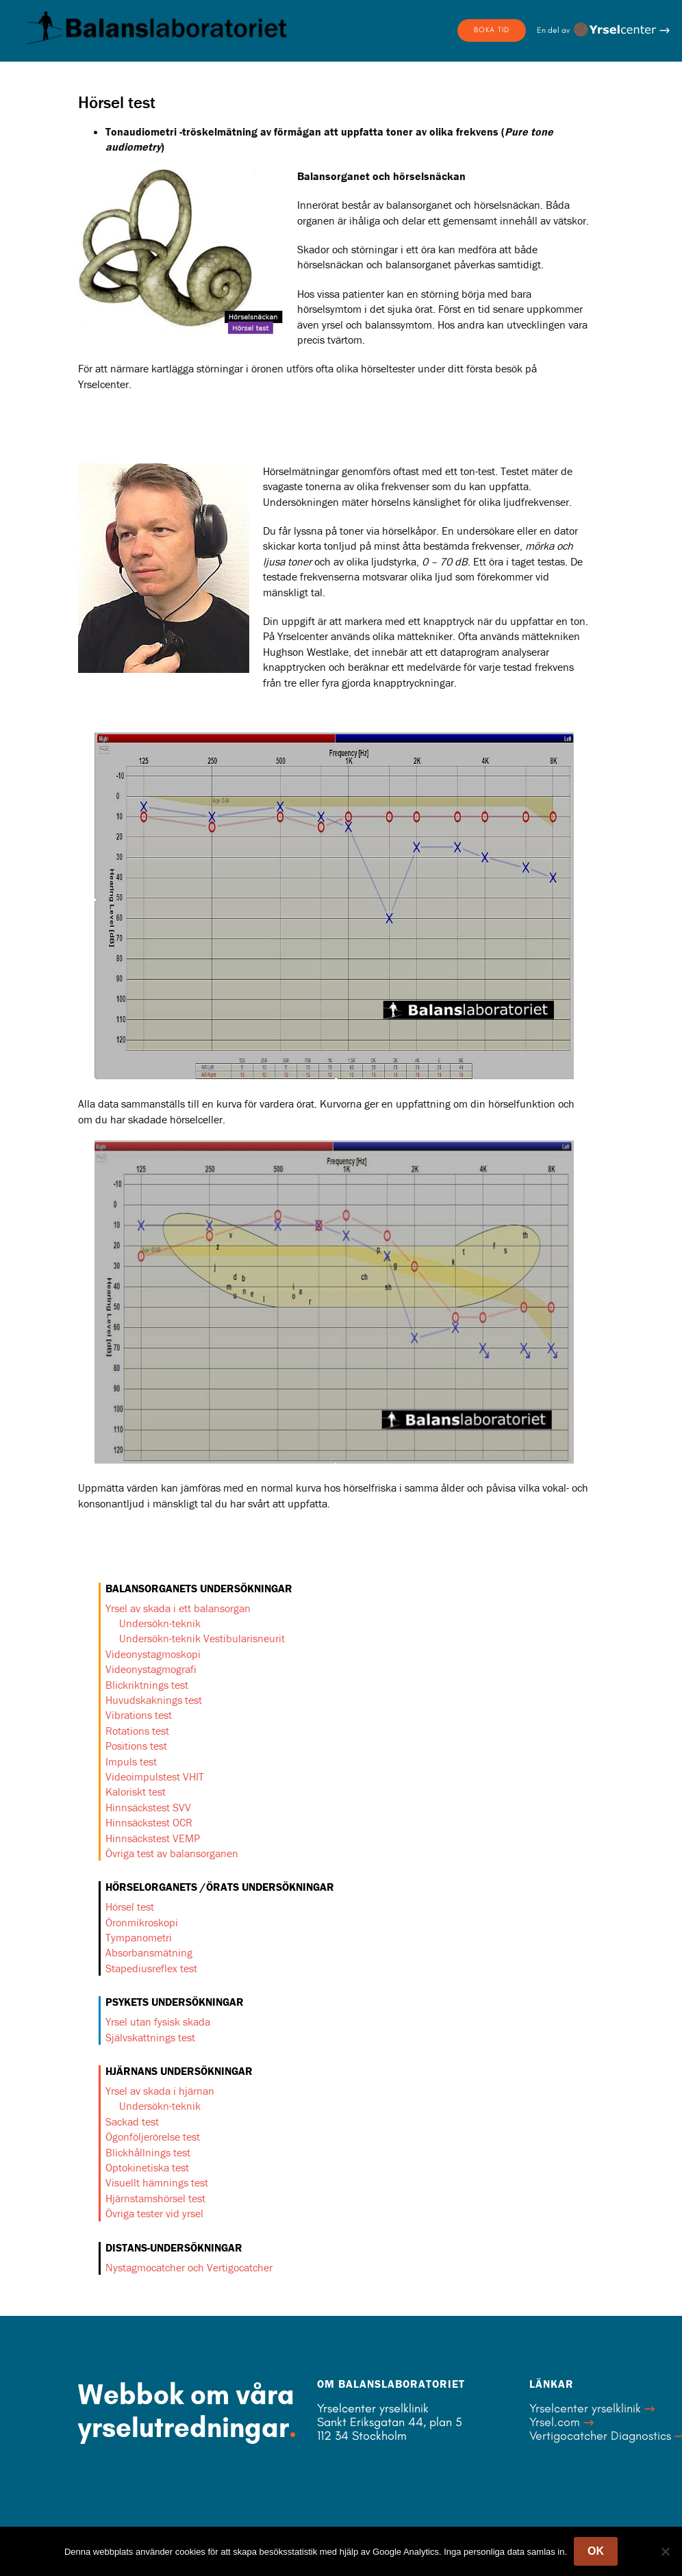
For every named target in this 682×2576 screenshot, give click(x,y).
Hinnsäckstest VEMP (152, 1838)
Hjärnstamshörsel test (155, 2198)
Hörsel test (129, 1906)
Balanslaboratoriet (157, 27)
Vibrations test (138, 1715)
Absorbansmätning (148, 1952)
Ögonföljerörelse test (152, 2136)
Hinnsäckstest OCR (148, 1822)
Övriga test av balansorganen (171, 1853)
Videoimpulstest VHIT (154, 1776)
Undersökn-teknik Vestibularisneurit (202, 1638)
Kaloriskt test (135, 1791)
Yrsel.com (554, 2422)
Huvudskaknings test (153, 1700)
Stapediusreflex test (151, 1968)
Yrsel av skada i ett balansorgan (178, 1608)
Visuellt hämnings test (156, 2182)
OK (596, 2551)
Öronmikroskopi (141, 1922)
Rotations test (137, 1730)
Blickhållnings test (147, 2152)
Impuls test (131, 1761)
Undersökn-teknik (160, 1623)
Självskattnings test (150, 2037)
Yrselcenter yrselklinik (585, 2408)
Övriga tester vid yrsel (154, 2213)
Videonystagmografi (151, 1669)
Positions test (136, 1745)
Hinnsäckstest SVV (148, 1807)
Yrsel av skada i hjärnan (159, 2090)
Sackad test (132, 2121)
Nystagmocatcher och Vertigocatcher (189, 2267)
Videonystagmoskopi (153, 1654)
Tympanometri (138, 1937)
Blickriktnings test (146, 1685)
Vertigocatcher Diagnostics (600, 2435)
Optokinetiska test (147, 2167)
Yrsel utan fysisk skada (157, 2021)
